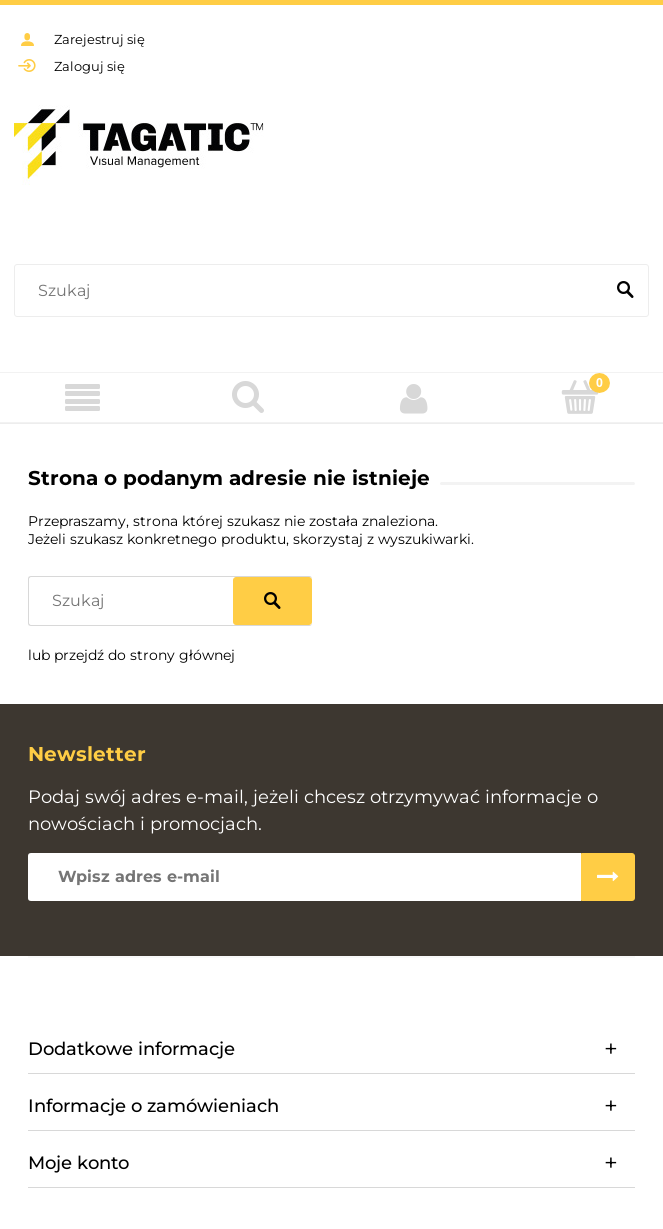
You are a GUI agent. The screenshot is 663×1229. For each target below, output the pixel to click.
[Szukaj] (625, 291)
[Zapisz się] (608, 877)
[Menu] (83, 398)
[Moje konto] (415, 398)
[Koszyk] (580, 397)
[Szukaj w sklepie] (313, 291)
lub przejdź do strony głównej (131, 655)
